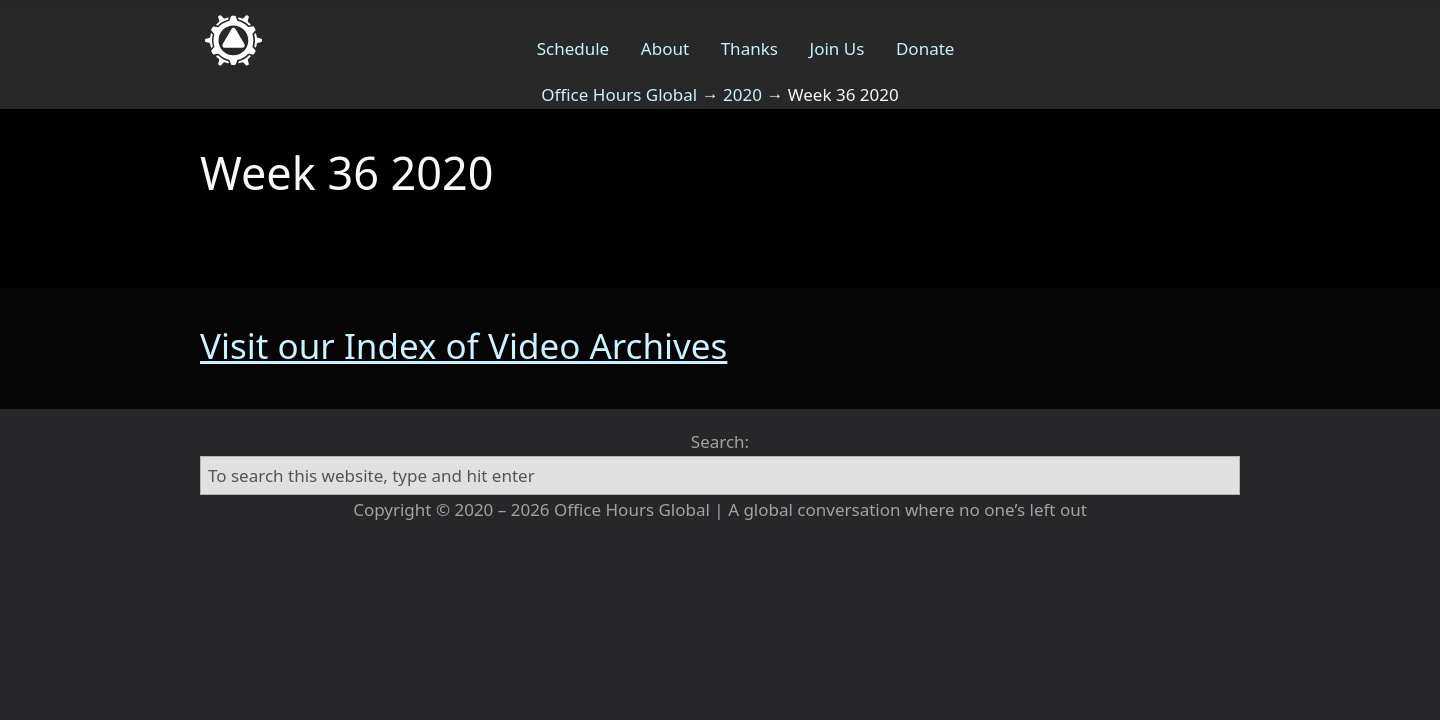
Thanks (749, 48)
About (665, 48)
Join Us (837, 48)
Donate (925, 48)
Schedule (573, 48)
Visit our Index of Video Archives (463, 345)
